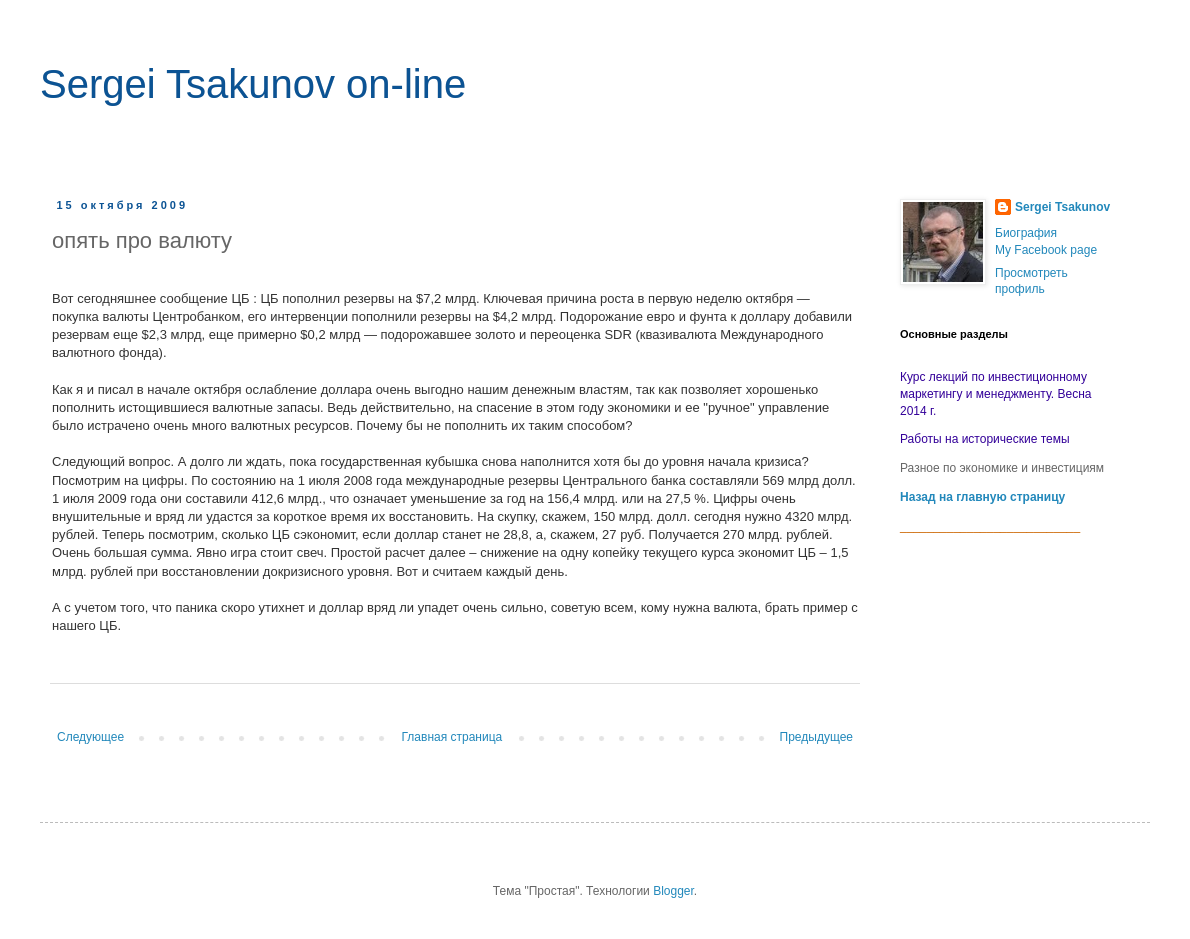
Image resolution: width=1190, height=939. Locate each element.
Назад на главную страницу (982, 497)
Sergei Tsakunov (1062, 207)
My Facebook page (1046, 250)
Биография (1026, 233)
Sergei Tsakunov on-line (253, 84)
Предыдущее (816, 737)
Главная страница (452, 737)
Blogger (673, 891)
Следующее (90, 737)
